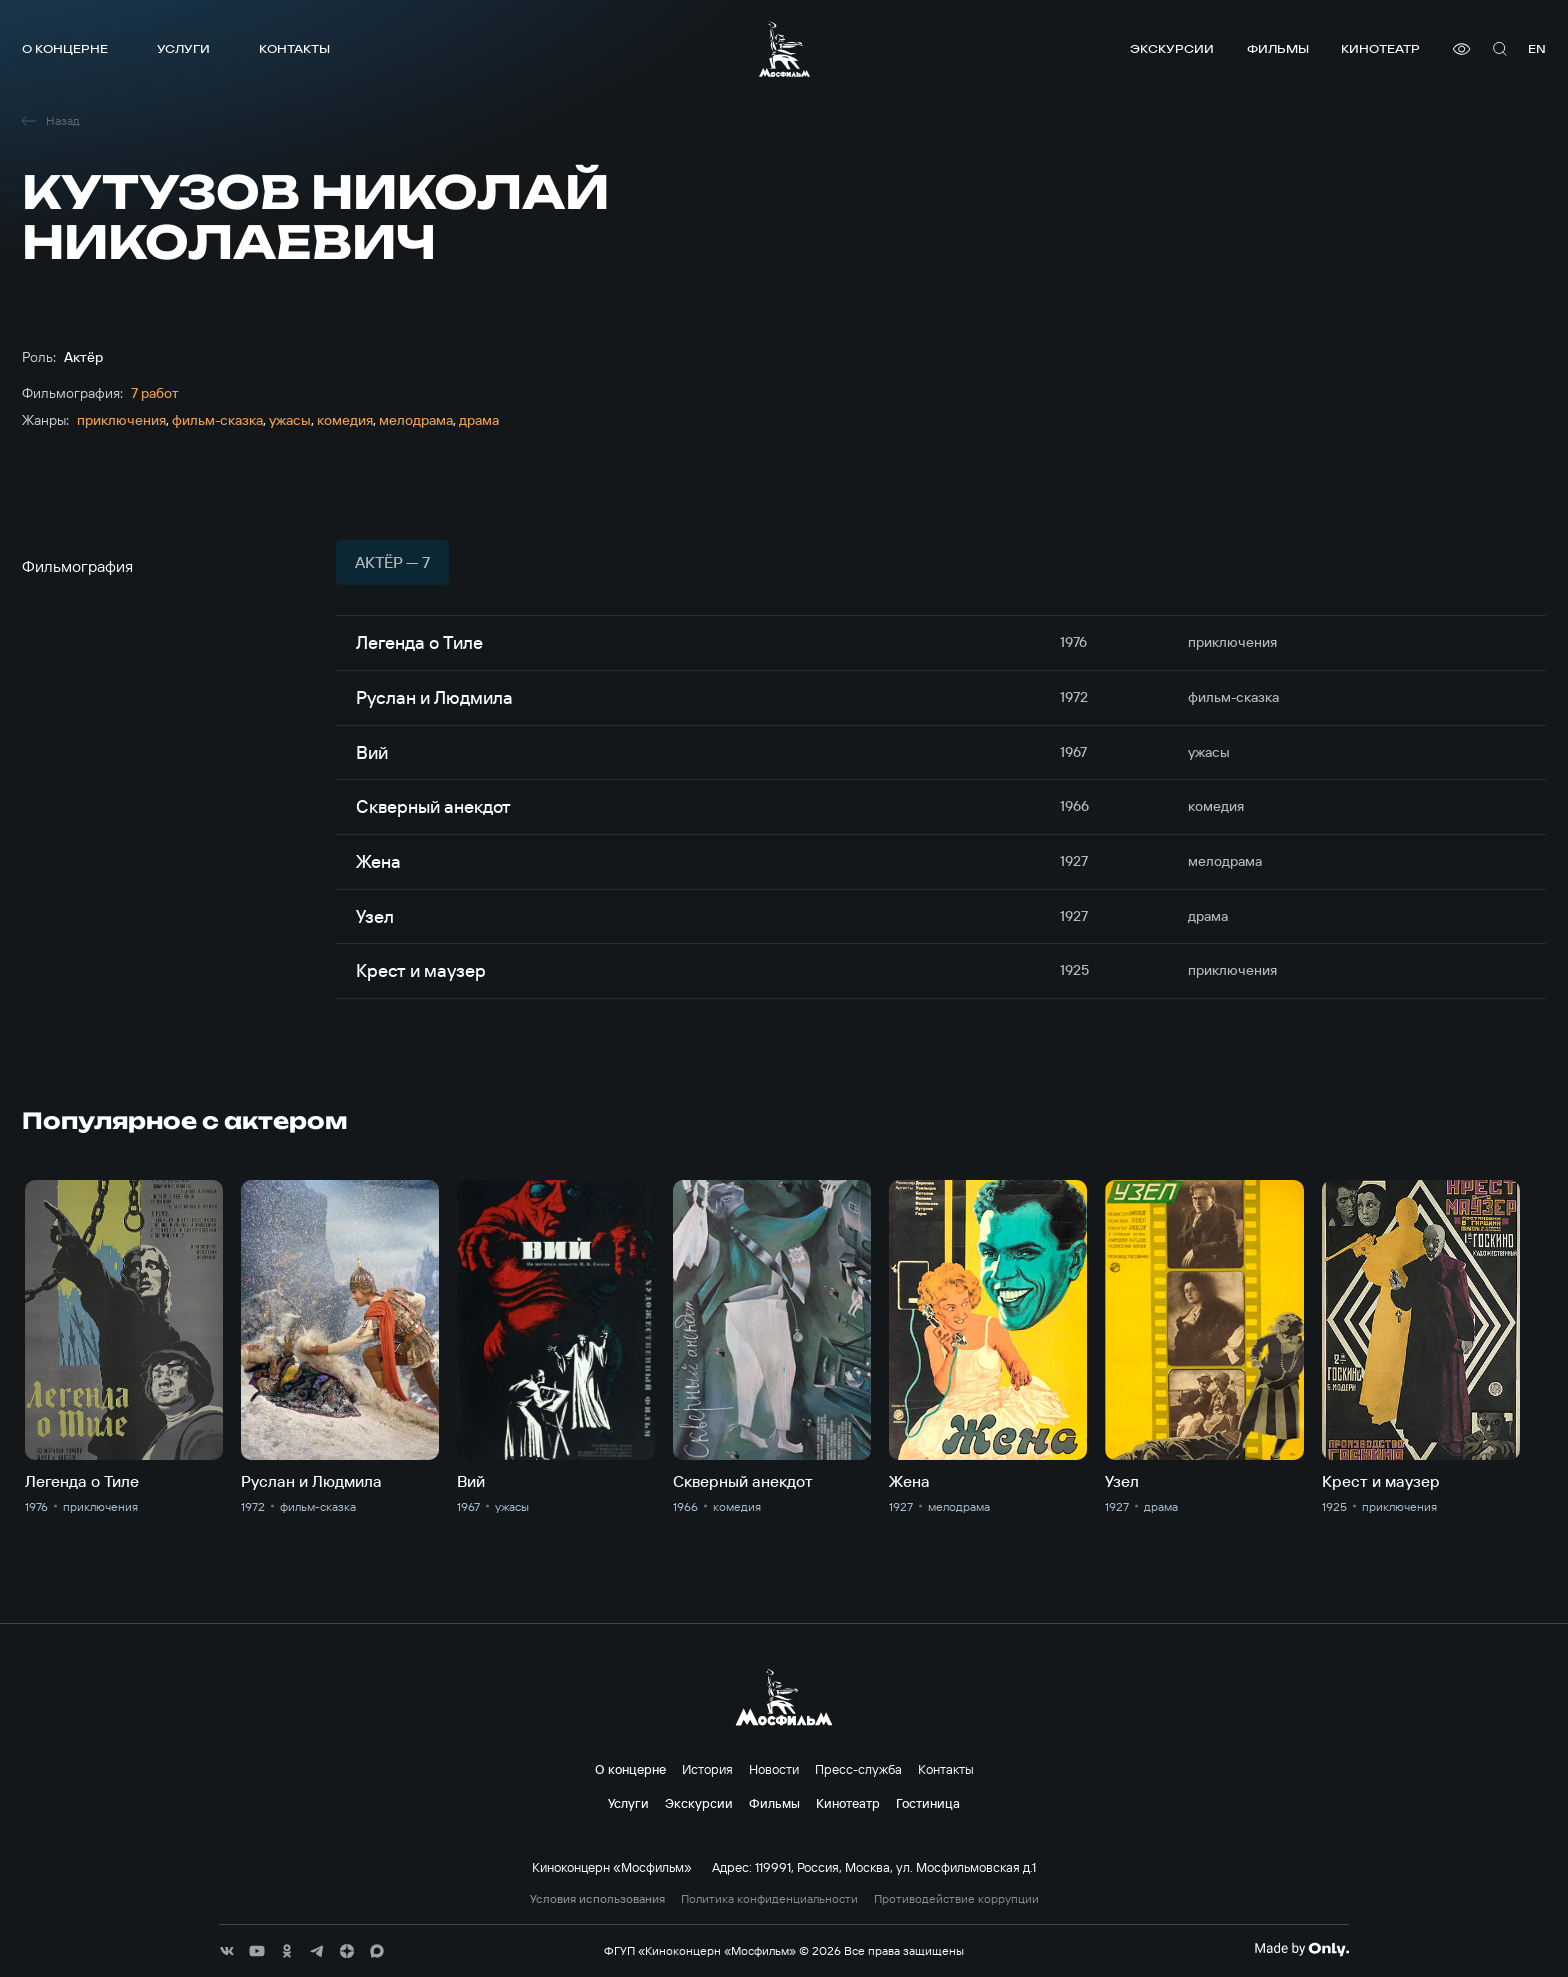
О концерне (65, 48)
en (1537, 48)
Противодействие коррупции (956, 1899)
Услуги (183, 48)
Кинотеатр (1380, 48)
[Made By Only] (1301, 1949)
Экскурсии (1172, 48)
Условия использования (597, 1899)
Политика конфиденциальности (769, 1899)
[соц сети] (227, 1951)
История (707, 1769)
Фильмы (1278, 48)
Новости (774, 1769)
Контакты (294, 48)
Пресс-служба (858, 1769)
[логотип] (784, 49)
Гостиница (928, 1803)
